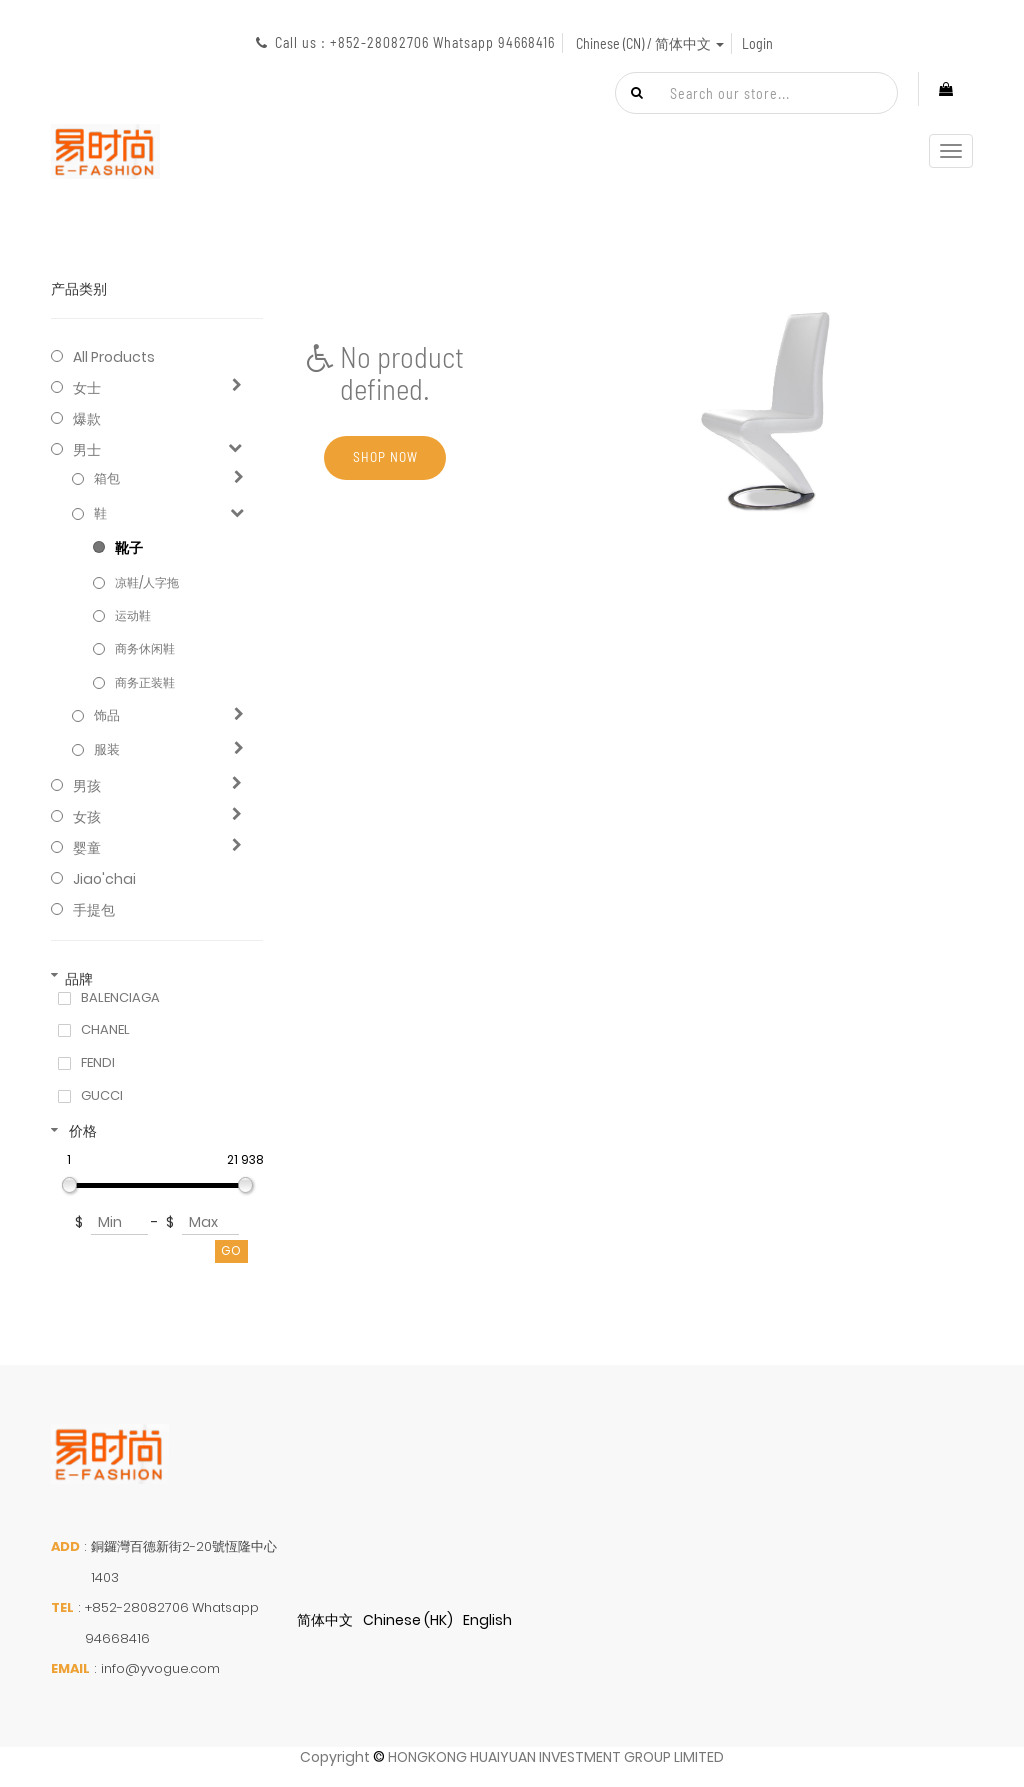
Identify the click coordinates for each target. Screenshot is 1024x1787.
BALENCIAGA (120, 998)
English (487, 1620)
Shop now (385, 458)
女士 (87, 388)
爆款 (87, 419)
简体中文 (325, 1620)
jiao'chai (104, 879)
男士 (87, 450)
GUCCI (102, 1096)
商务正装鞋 (145, 682)
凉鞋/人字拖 (147, 582)
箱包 (107, 479)
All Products (114, 357)
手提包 (94, 910)
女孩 (87, 817)
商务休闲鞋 (145, 648)
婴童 (87, 848)
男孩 (87, 786)
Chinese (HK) (408, 1620)
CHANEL (105, 1030)
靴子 (129, 548)
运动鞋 (133, 615)
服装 (107, 750)
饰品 (107, 716)
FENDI (98, 1063)
